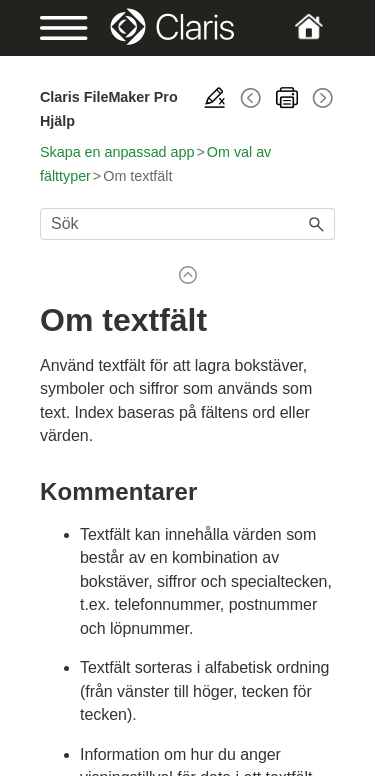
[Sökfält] (187, 224)
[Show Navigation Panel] (53, 28)
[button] (317, 224)
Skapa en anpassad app (117, 152)
